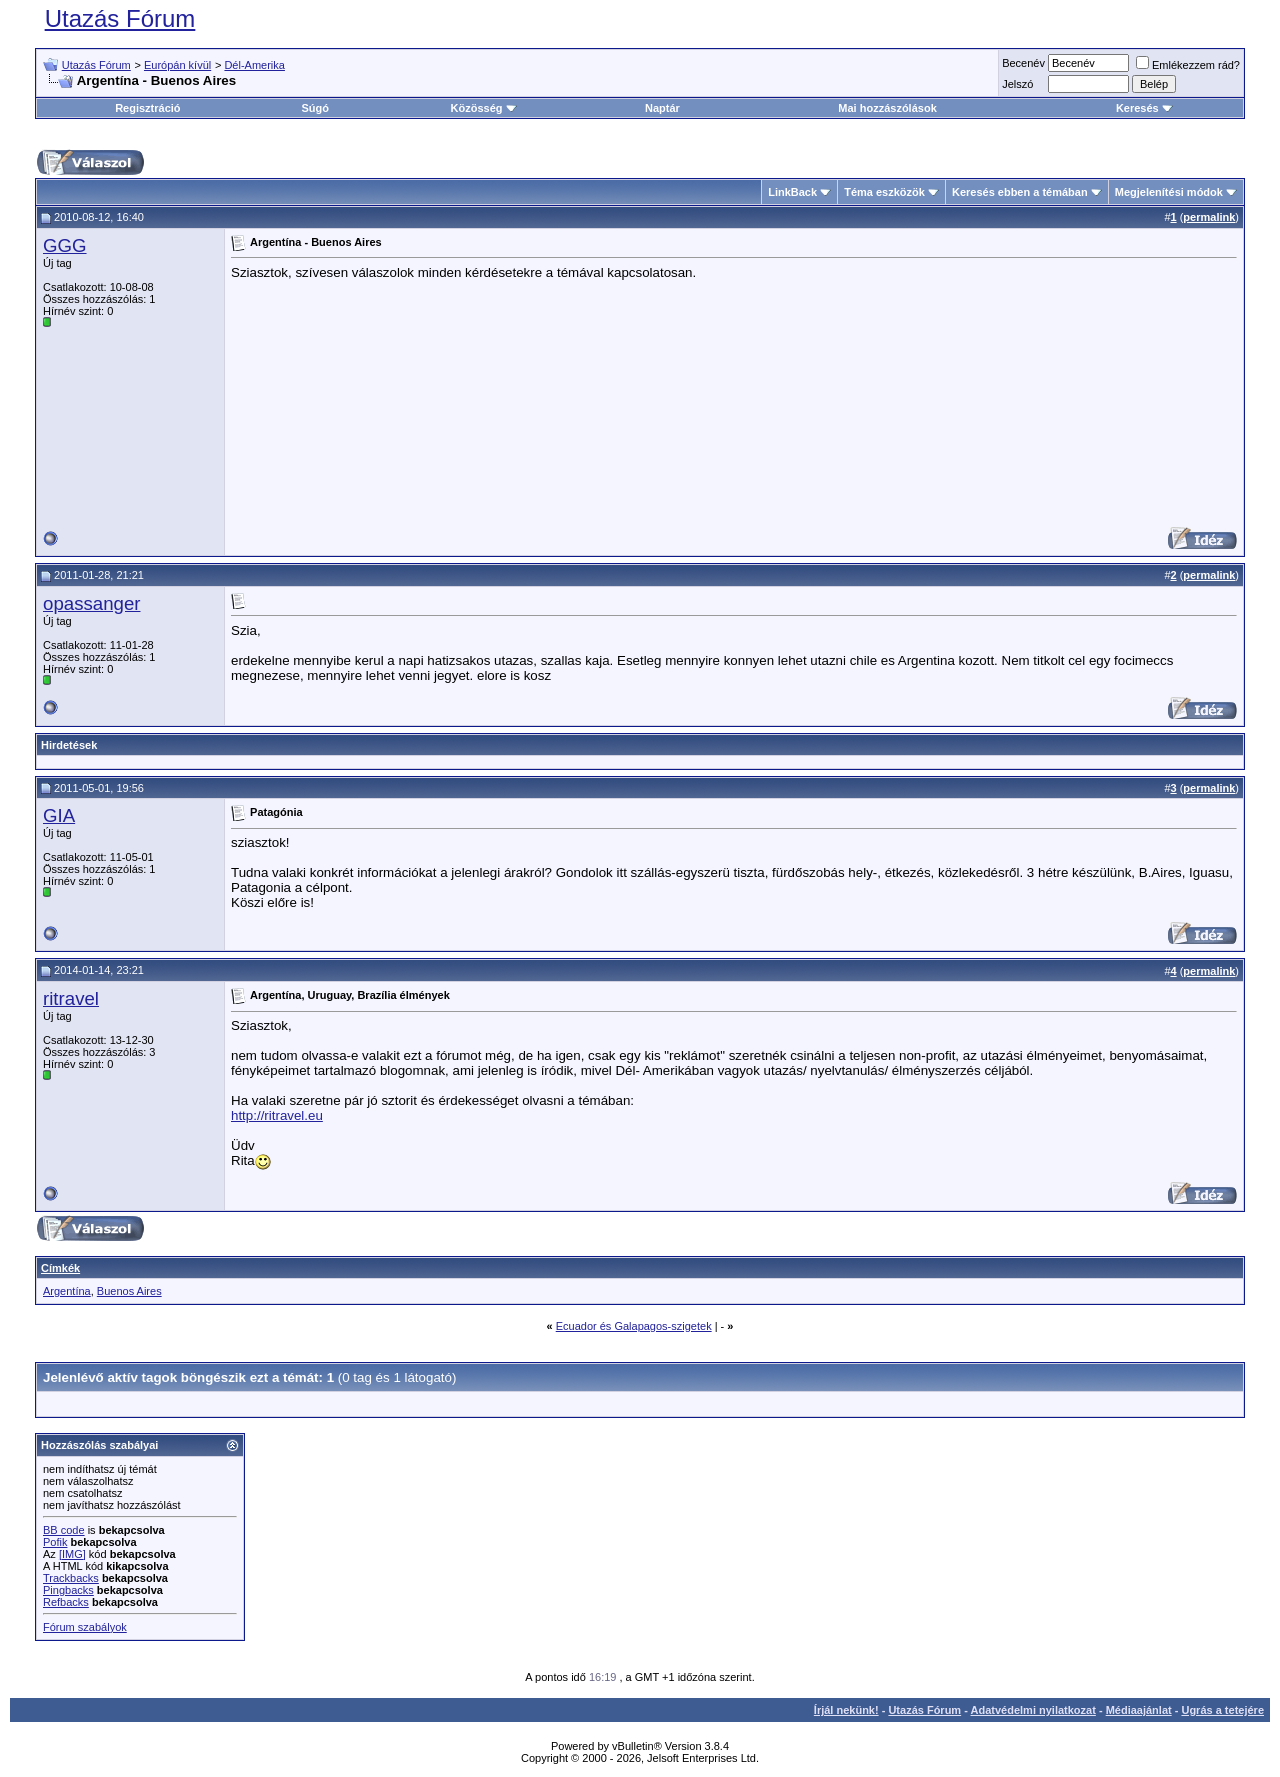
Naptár (662, 108)
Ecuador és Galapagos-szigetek (634, 1326)
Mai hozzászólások (887, 108)
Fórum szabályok (85, 1627)
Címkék (60, 1268)
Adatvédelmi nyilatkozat (1033, 1710)
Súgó (316, 108)
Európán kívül (177, 65)
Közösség (484, 108)
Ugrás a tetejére (1222, 1710)
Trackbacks (71, 1578)
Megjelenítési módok (1169, 192)
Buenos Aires (129, 1291)
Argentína (67, 1291)
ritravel (71, 998)
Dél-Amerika (254, 65)
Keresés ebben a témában (1020, 192)
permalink (1209, 217)
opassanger (92, 603)
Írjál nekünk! (846, 1710)
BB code (64, 1530)
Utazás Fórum (120, 18)
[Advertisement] (1102, 390)
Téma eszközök (884, 192)
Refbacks (66, 1602)
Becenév (1023, 63)
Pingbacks (68, 1590)
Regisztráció (147, 108)
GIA (59, 815)
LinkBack (792, 192)
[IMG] (72, 1554)
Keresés (1144, 108)
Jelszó (1017, 84)
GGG (65, 245)
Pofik (55, 1542)
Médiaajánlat (1139, 1710)
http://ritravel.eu (277, 1115)
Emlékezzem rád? (1188, 65)
